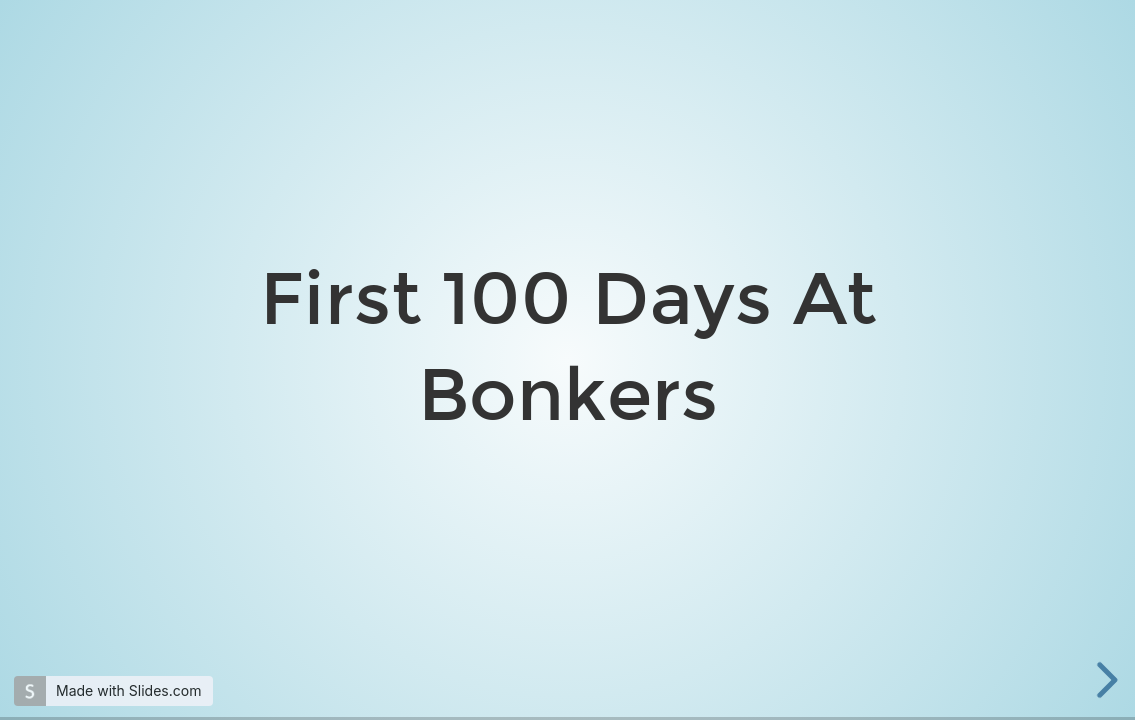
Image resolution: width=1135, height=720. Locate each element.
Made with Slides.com (128, 690)
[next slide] (1104, 680)
